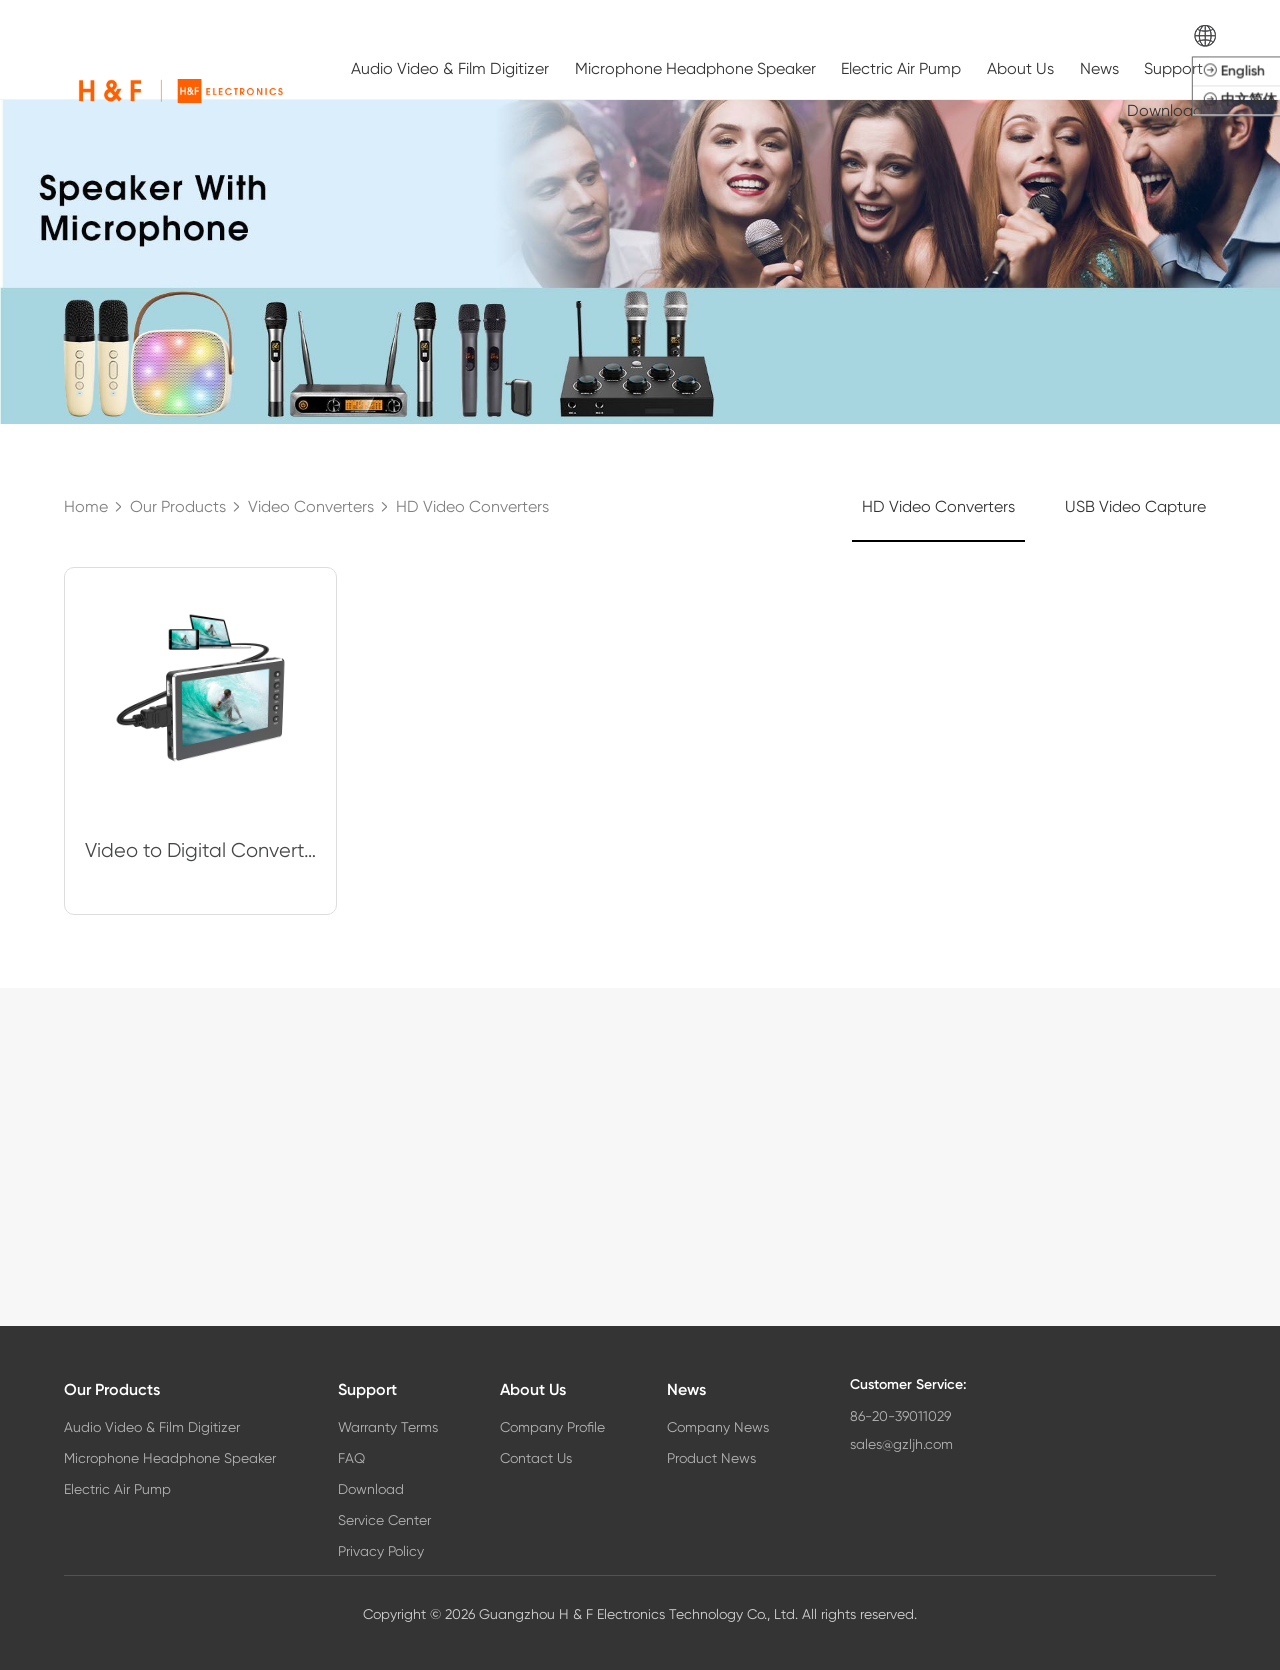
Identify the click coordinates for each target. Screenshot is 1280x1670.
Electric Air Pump (901, 68)
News (1099, 68)
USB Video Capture (1135, 506)
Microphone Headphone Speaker (695, 68)
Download (1165, 110)
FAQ (351, 1458)
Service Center (384, 1520)
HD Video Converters (938, 506)
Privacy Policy (381, 1551)
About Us (1020, 68)
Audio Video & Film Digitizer (450, 68)
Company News (718, 1427)
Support (1173, 68)
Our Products (112, 1389)
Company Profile (552, 1427)
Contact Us (536, 1458)
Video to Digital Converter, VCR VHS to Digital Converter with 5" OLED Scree (200, 850)
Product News (711, 1458)
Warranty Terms (388, 1427)
